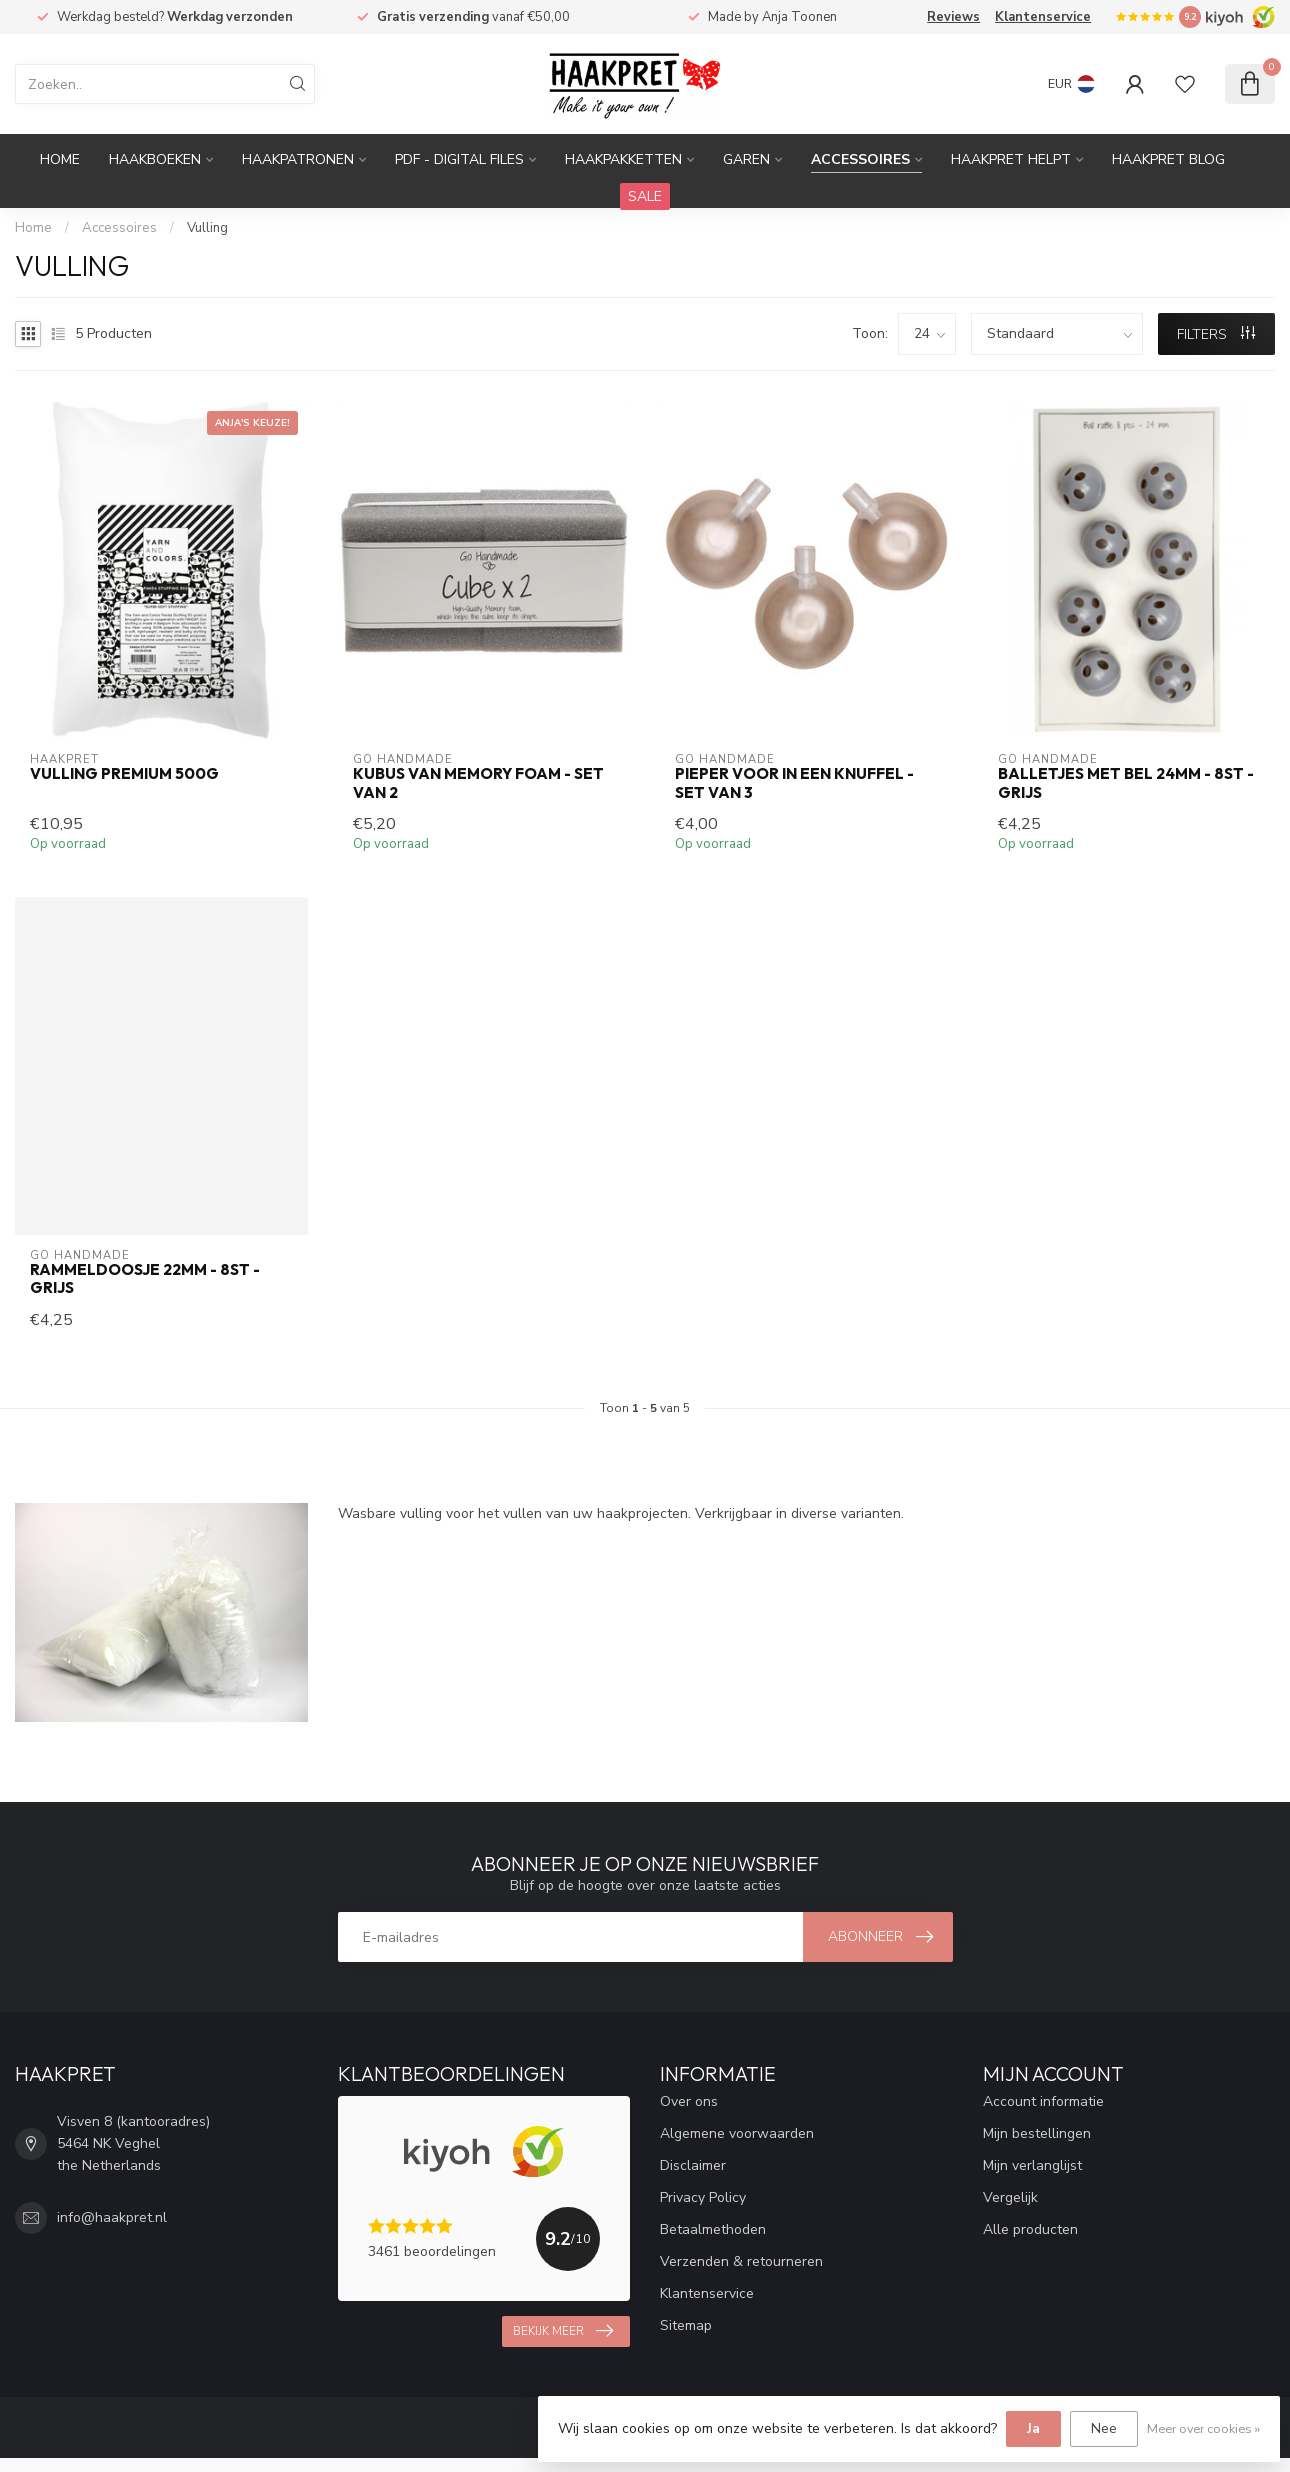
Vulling (207, 228)
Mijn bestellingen (1037, 2133)
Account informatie (1043, 2101)
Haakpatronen (298, 159)
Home (60, 159)
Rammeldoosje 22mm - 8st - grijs (145, 1279)
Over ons (689, 2101)
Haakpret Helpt (1011, 159)
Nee (1104, 2428)
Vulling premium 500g (124, 774)
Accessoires (860, 159)
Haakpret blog (1168, 159)
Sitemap (686, 2325)
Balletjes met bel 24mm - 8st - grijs (1126, 783)
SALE (645, 196)
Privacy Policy (703, 2197)
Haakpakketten (623, 159)
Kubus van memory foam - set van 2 (478, 783)
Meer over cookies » (1203, 2428)
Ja (1033, 2428)
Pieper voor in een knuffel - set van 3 (794, 783)
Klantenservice (1043, 17)
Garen (746, 159)
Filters (1216, 334)
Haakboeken (155, 159)
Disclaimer (693, 2165)
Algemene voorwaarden (737, 2133)
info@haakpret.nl (112, 2217)
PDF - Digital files (459, 159)
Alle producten (1030, 2229)
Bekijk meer (563, 2331)
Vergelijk (1010, 2197)
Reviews (953, 17)
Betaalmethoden (713, 2229)
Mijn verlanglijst (1032, 2165)
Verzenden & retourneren (741, 2261)
